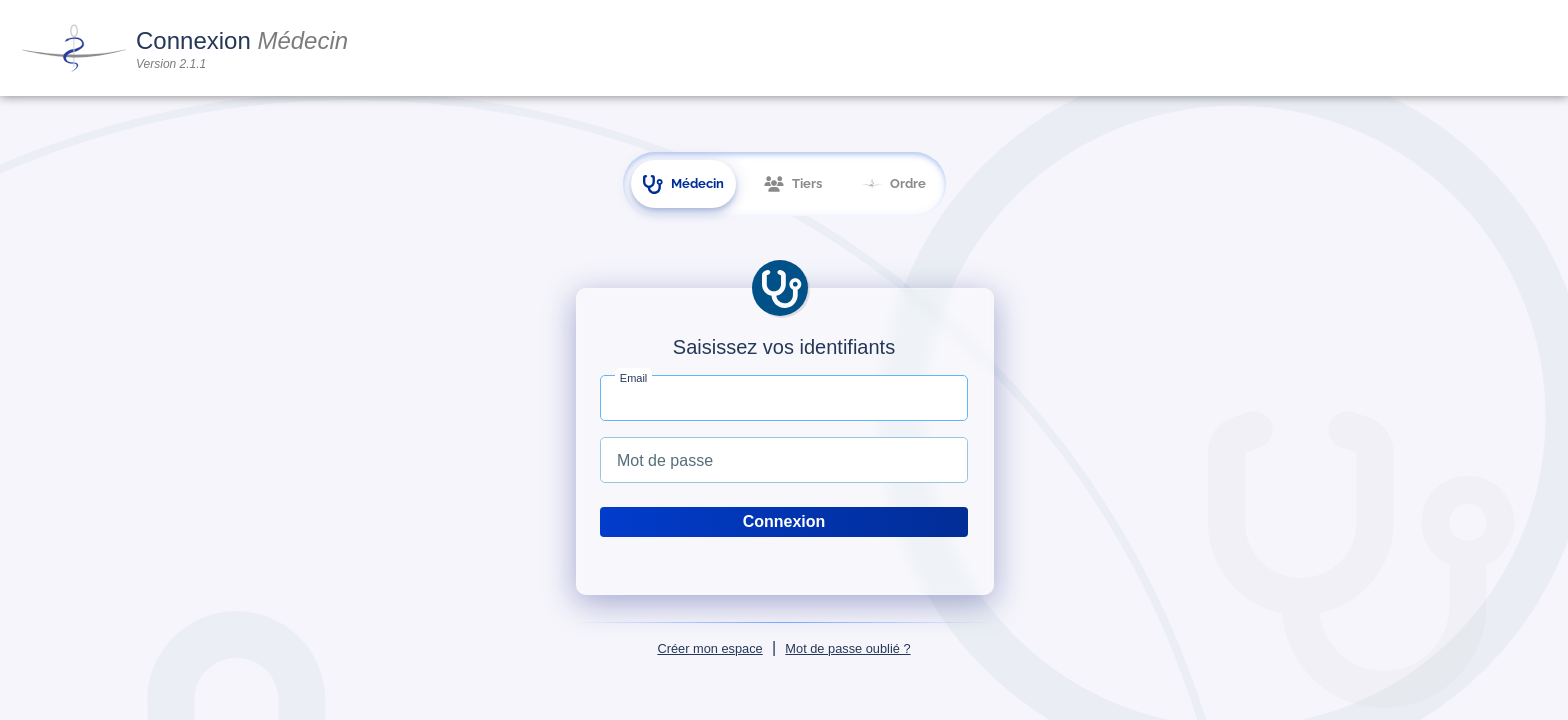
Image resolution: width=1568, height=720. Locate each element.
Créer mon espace (709, 648)
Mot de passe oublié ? (847, 648)
